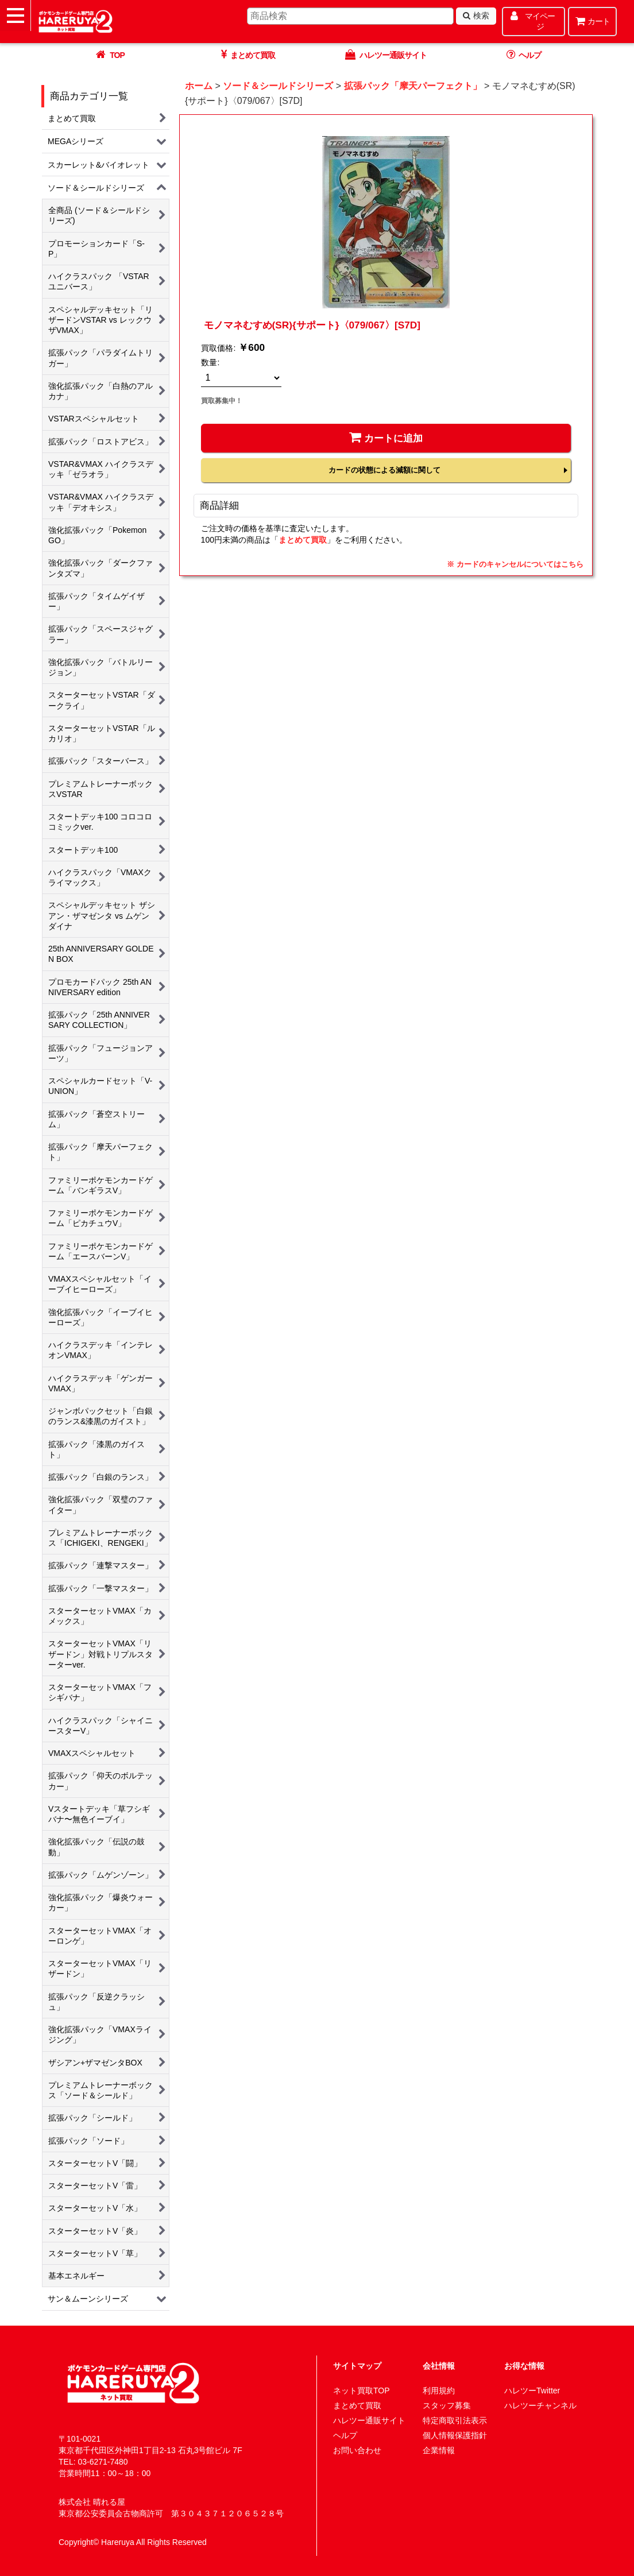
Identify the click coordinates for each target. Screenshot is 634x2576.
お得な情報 (524, 2365)
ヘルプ (345, 2435)
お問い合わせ (357, 2450)
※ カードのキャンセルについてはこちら (515, 564)
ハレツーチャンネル (540, 2405)
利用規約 (439, 2390)
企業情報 (439, 2450)
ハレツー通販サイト (369, 2420)
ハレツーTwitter (532, 2390)
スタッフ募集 (447, 2405)
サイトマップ (357, 2365)
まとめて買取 (303, 539)
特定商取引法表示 (455, 2420)
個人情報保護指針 (455, 2435)
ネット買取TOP (361, 2390)
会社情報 (439, 2365)
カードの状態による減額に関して (384, 470)
